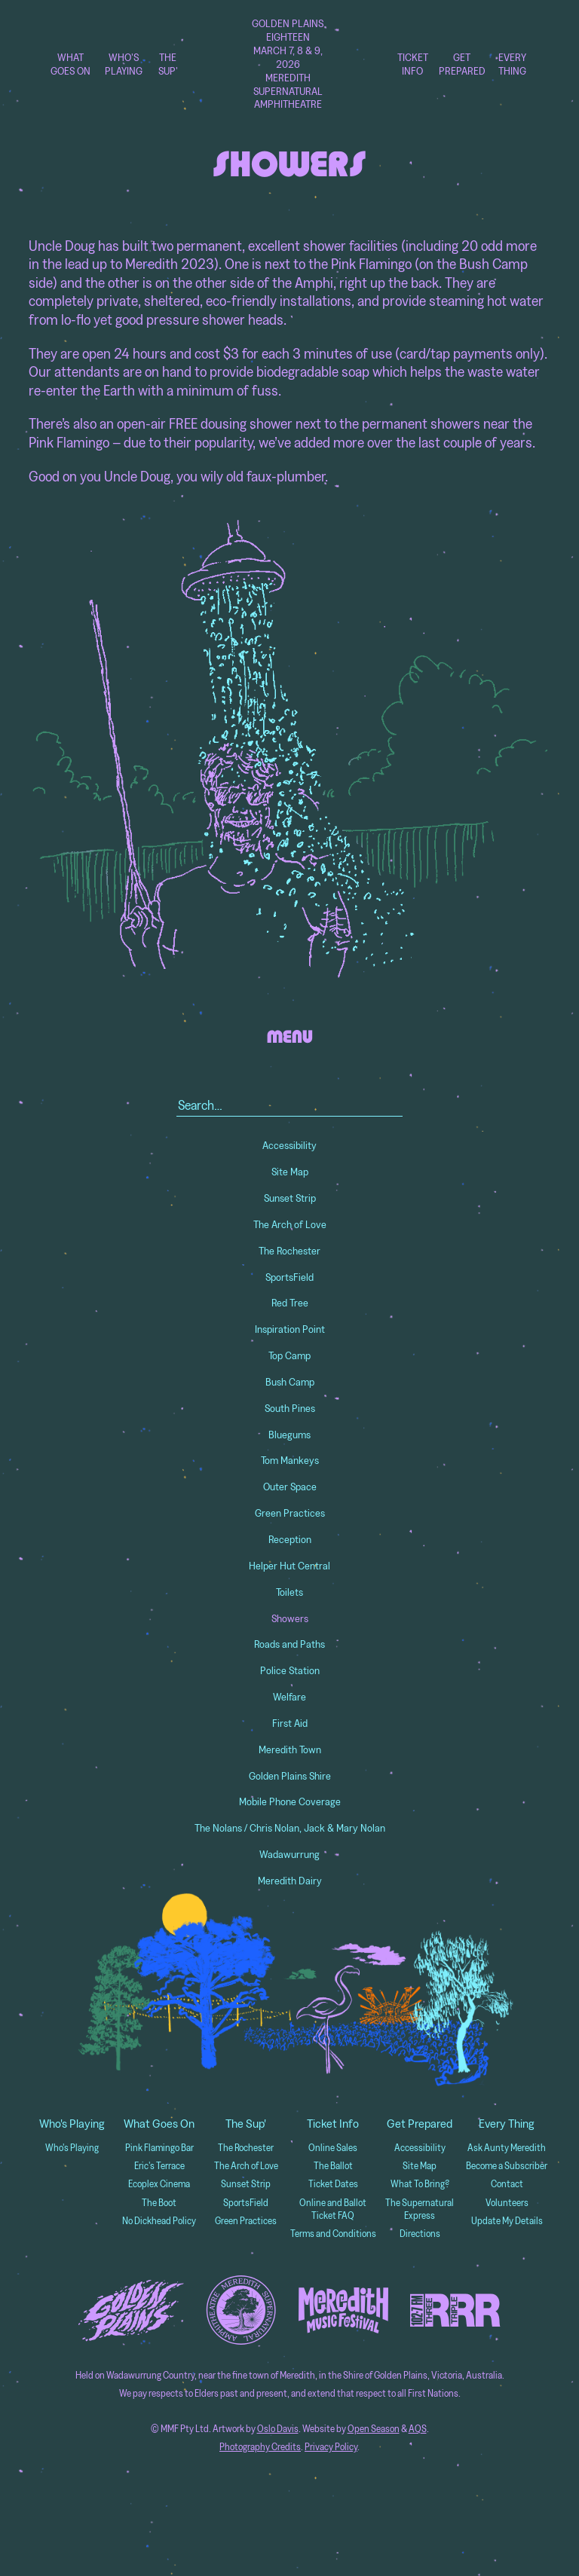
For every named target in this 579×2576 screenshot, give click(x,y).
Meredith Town (290, 1749)
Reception (289, 1539)
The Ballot (333, 2165)
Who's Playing (123, 64)
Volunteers (507, 2202)
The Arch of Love (289, 1224)
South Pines (290, 1408)
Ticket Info (412, 64)
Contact (507, 2183)
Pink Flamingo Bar (159, 2147)
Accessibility (289, 1145)
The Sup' (168, 64)
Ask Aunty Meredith (506, 2147)
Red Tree (289, 1303)
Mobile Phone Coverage (290, 1801)
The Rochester (289, 1251)
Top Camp (289, 1355)
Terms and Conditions (333, 2233)
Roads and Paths (289, 1644)
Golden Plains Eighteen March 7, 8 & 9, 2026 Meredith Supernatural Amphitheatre (287, 63)
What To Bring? (420, 2183)
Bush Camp (289, 1382)
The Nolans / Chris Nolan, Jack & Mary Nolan (290, 1828)
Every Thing (512, 64)
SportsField (289, 1277)
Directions (420, 2233)
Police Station (290, 1670)
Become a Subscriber (506, 2165)
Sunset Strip (290, 1198)
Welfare (289, 1697)
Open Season (374, 2428)
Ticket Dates (333, 2183)
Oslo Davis (278, 2428)
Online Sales (332, 2147)
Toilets (289, 1592)
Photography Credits (260, 2446)
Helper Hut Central (289, 1566)
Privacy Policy (331, 2446)
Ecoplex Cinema (159, 2183)
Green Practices (290, 1513)
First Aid (290, 1723)
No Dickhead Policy (159, 2220)
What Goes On (70, 64)
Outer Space (290, 1487)
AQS (418, 2428)
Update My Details (507, 2220)
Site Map (289, 1172)
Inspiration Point (290, 1329)
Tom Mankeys (290, 1460)
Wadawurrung (289, 1854)
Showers (289, 1618)
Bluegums (289, 1435)
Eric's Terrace (159, 2165)
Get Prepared (462, 64)
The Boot (159, 2202)
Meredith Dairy (290, 1881)
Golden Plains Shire (290, 1776)
